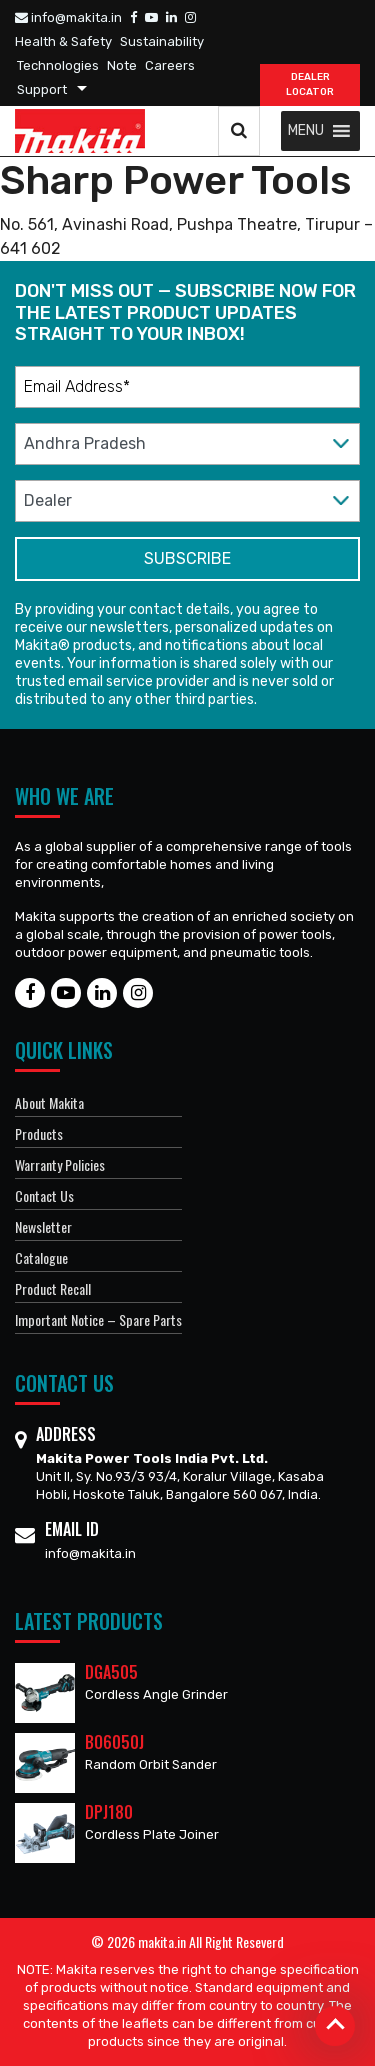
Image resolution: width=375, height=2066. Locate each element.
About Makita (49, 1102)
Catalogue (41, 1257)
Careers (170, 65)
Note (122, 65)
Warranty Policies (60, 1164)
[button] (306, 131)
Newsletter (43, 1226)
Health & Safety (63, 41)
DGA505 (111, 1672)
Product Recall (53, 1288)
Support (42, 89)
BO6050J (114, 1742)
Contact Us (44, 1195)
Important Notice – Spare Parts (98, 1319)
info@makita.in (68, 17)
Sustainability (162, 41)
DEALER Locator (310, 84)
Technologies (58, 65)
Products (39, 1133)
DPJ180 (109, 1812)
